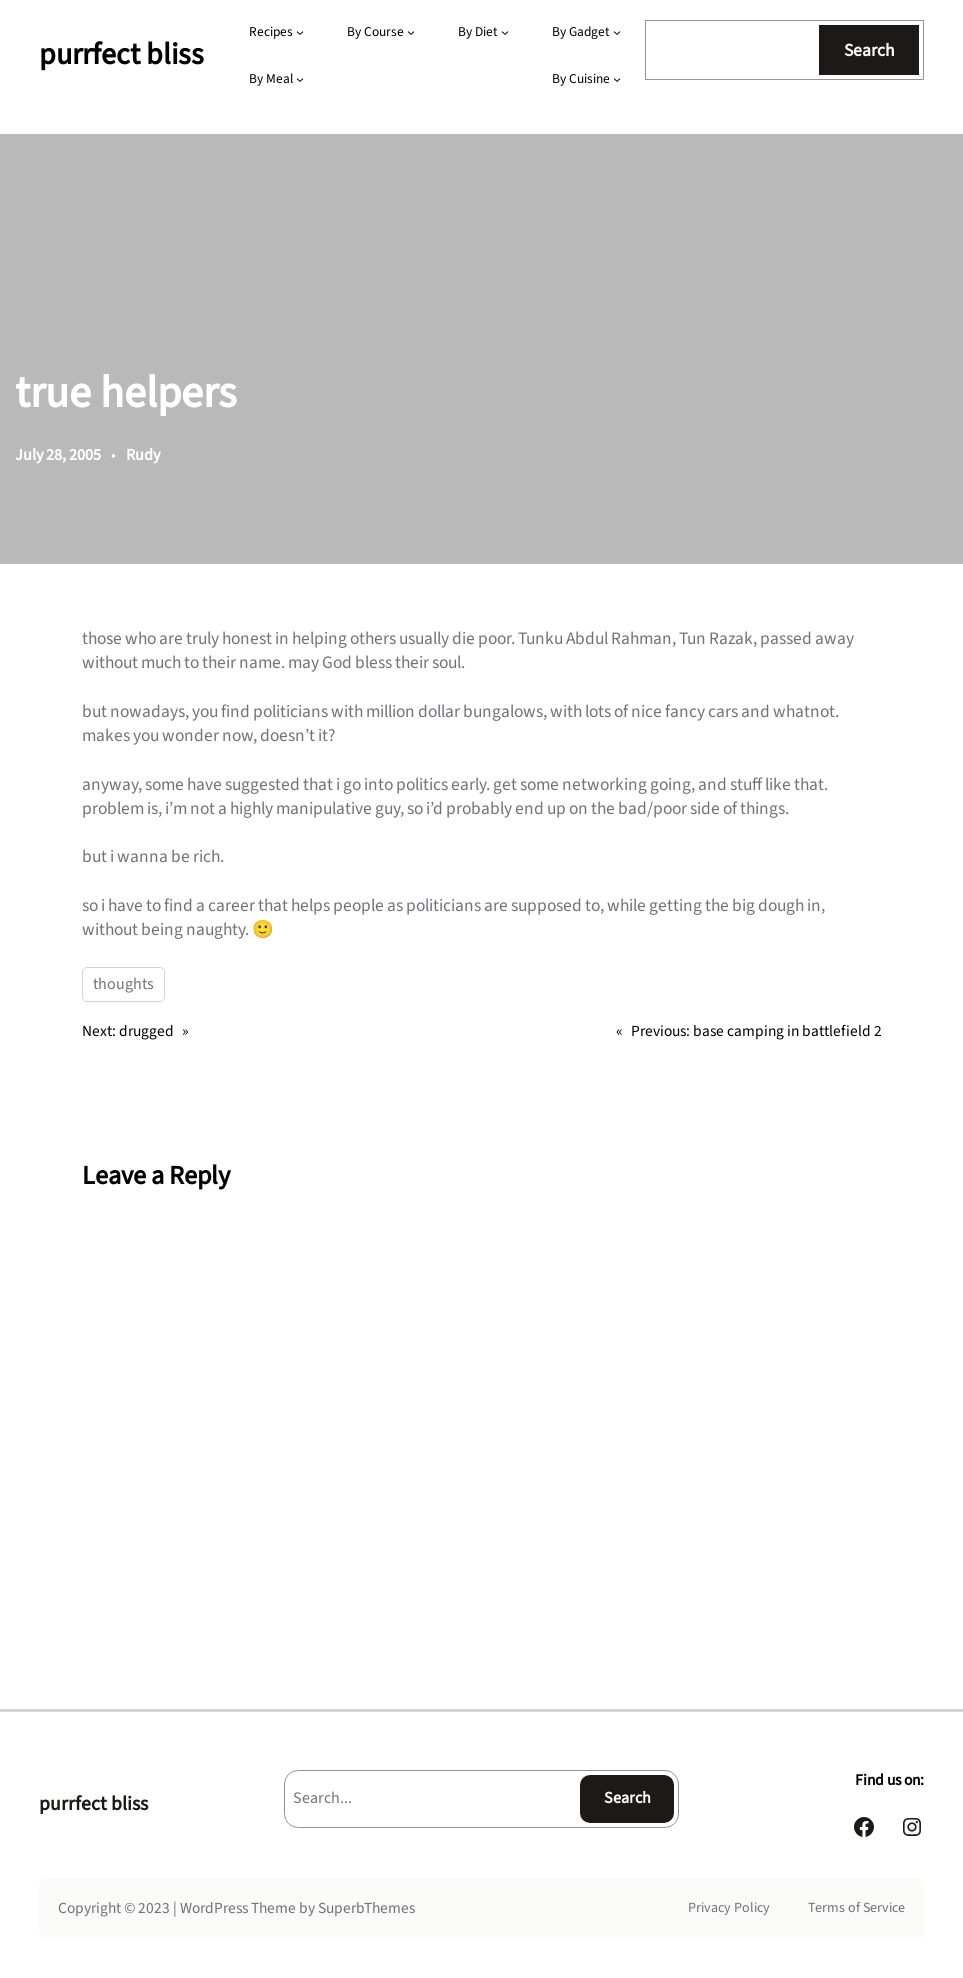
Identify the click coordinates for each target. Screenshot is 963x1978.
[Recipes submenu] (300, 32)
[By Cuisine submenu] (617, 79)
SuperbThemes (366, 1908)
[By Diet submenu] (505, 32)
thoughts (123, 984)
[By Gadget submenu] (617, 32)
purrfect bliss (121, 54)
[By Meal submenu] (300, 79)
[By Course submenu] (411, 32)
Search (869, 50)
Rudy (143, 455)
